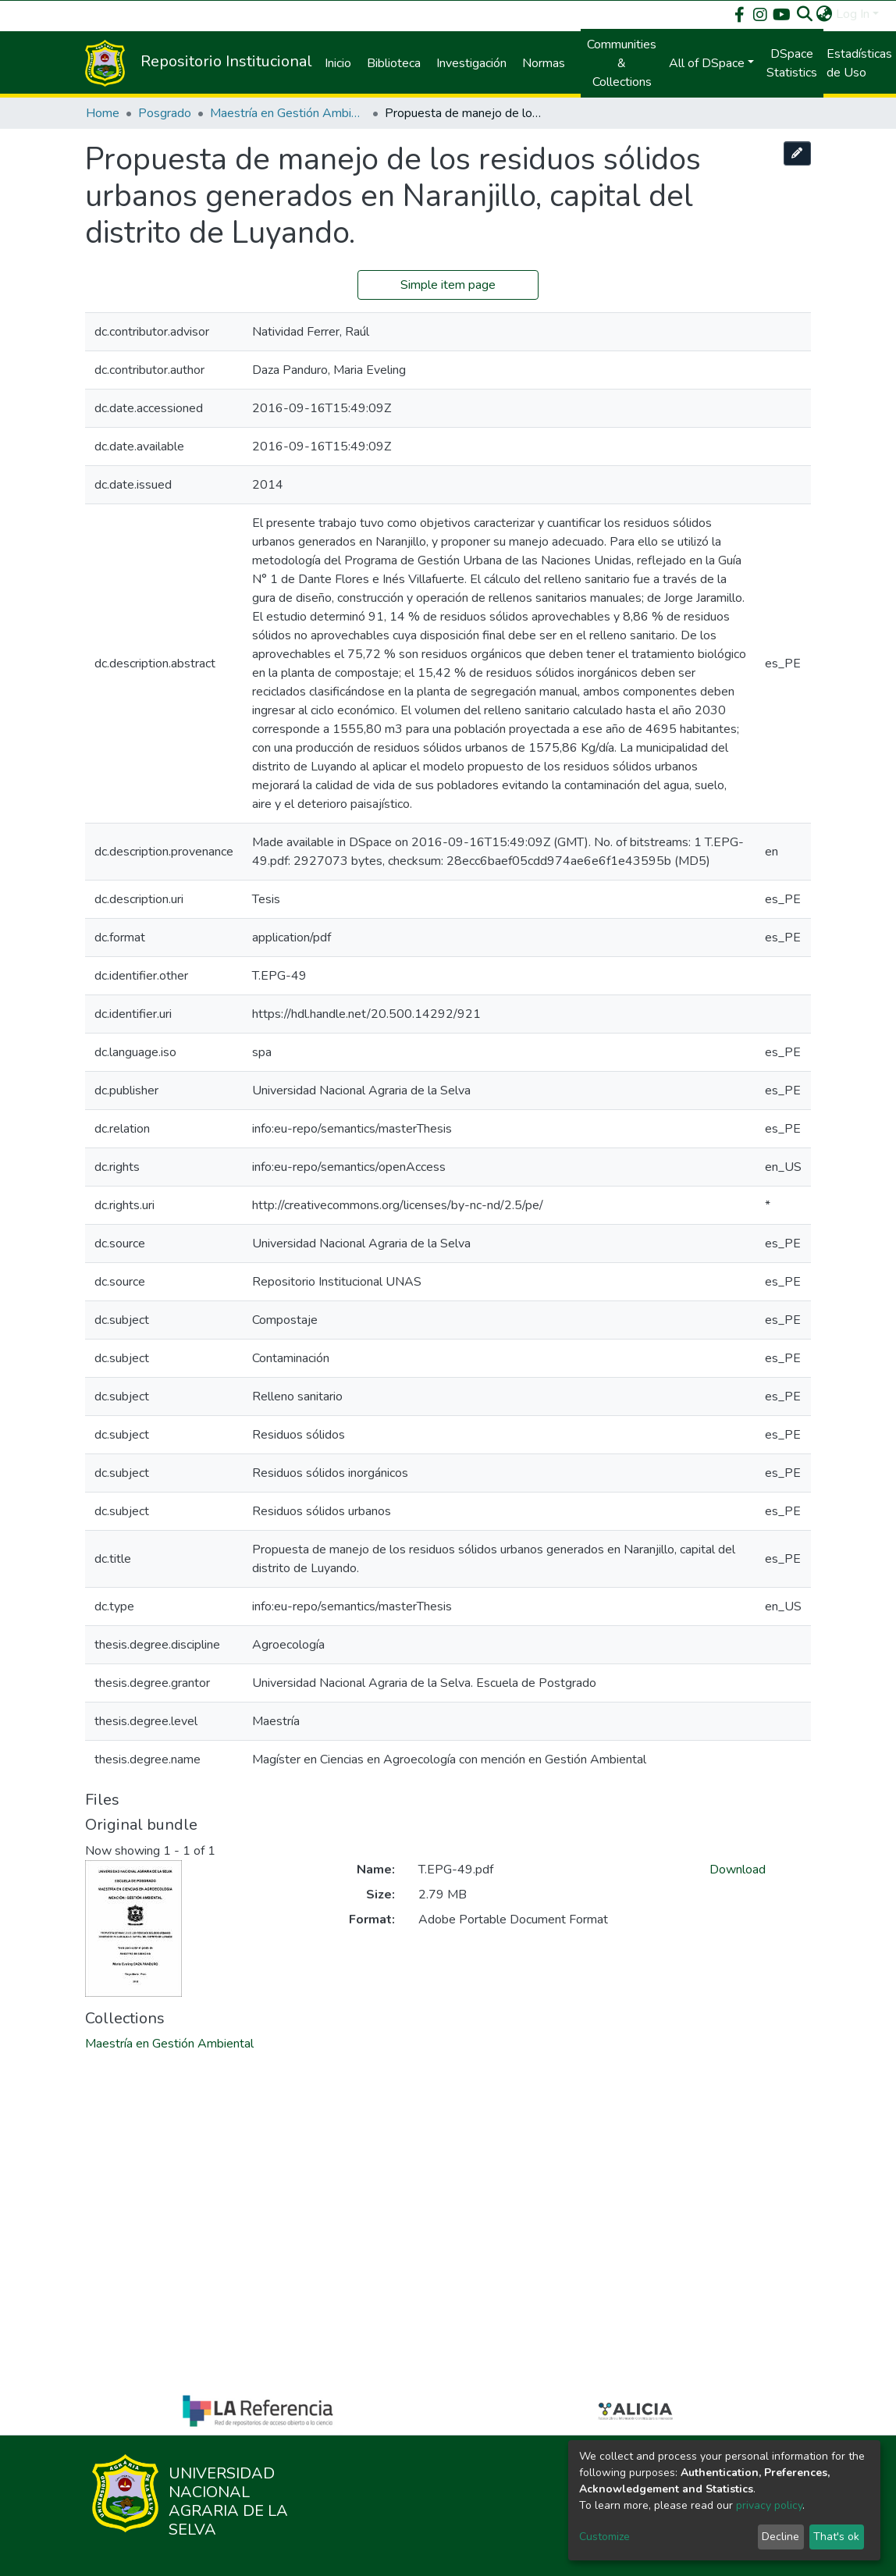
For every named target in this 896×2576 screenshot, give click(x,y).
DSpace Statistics (791, 63)
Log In (852, 14)
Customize (604, 2536)
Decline (780, 2536)
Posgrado (164, 113)
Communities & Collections (621, 63)
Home (102, 113)
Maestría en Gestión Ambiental (288, 113)
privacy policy (769, 2505)
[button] (824, 14)
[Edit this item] (798, 153)
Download (737, 1869)
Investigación (471, 63)
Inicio (338, 63)
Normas (543, 63)
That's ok (836, 2536)
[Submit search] (805, 14)
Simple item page (448, 285)
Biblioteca (394, 63)
